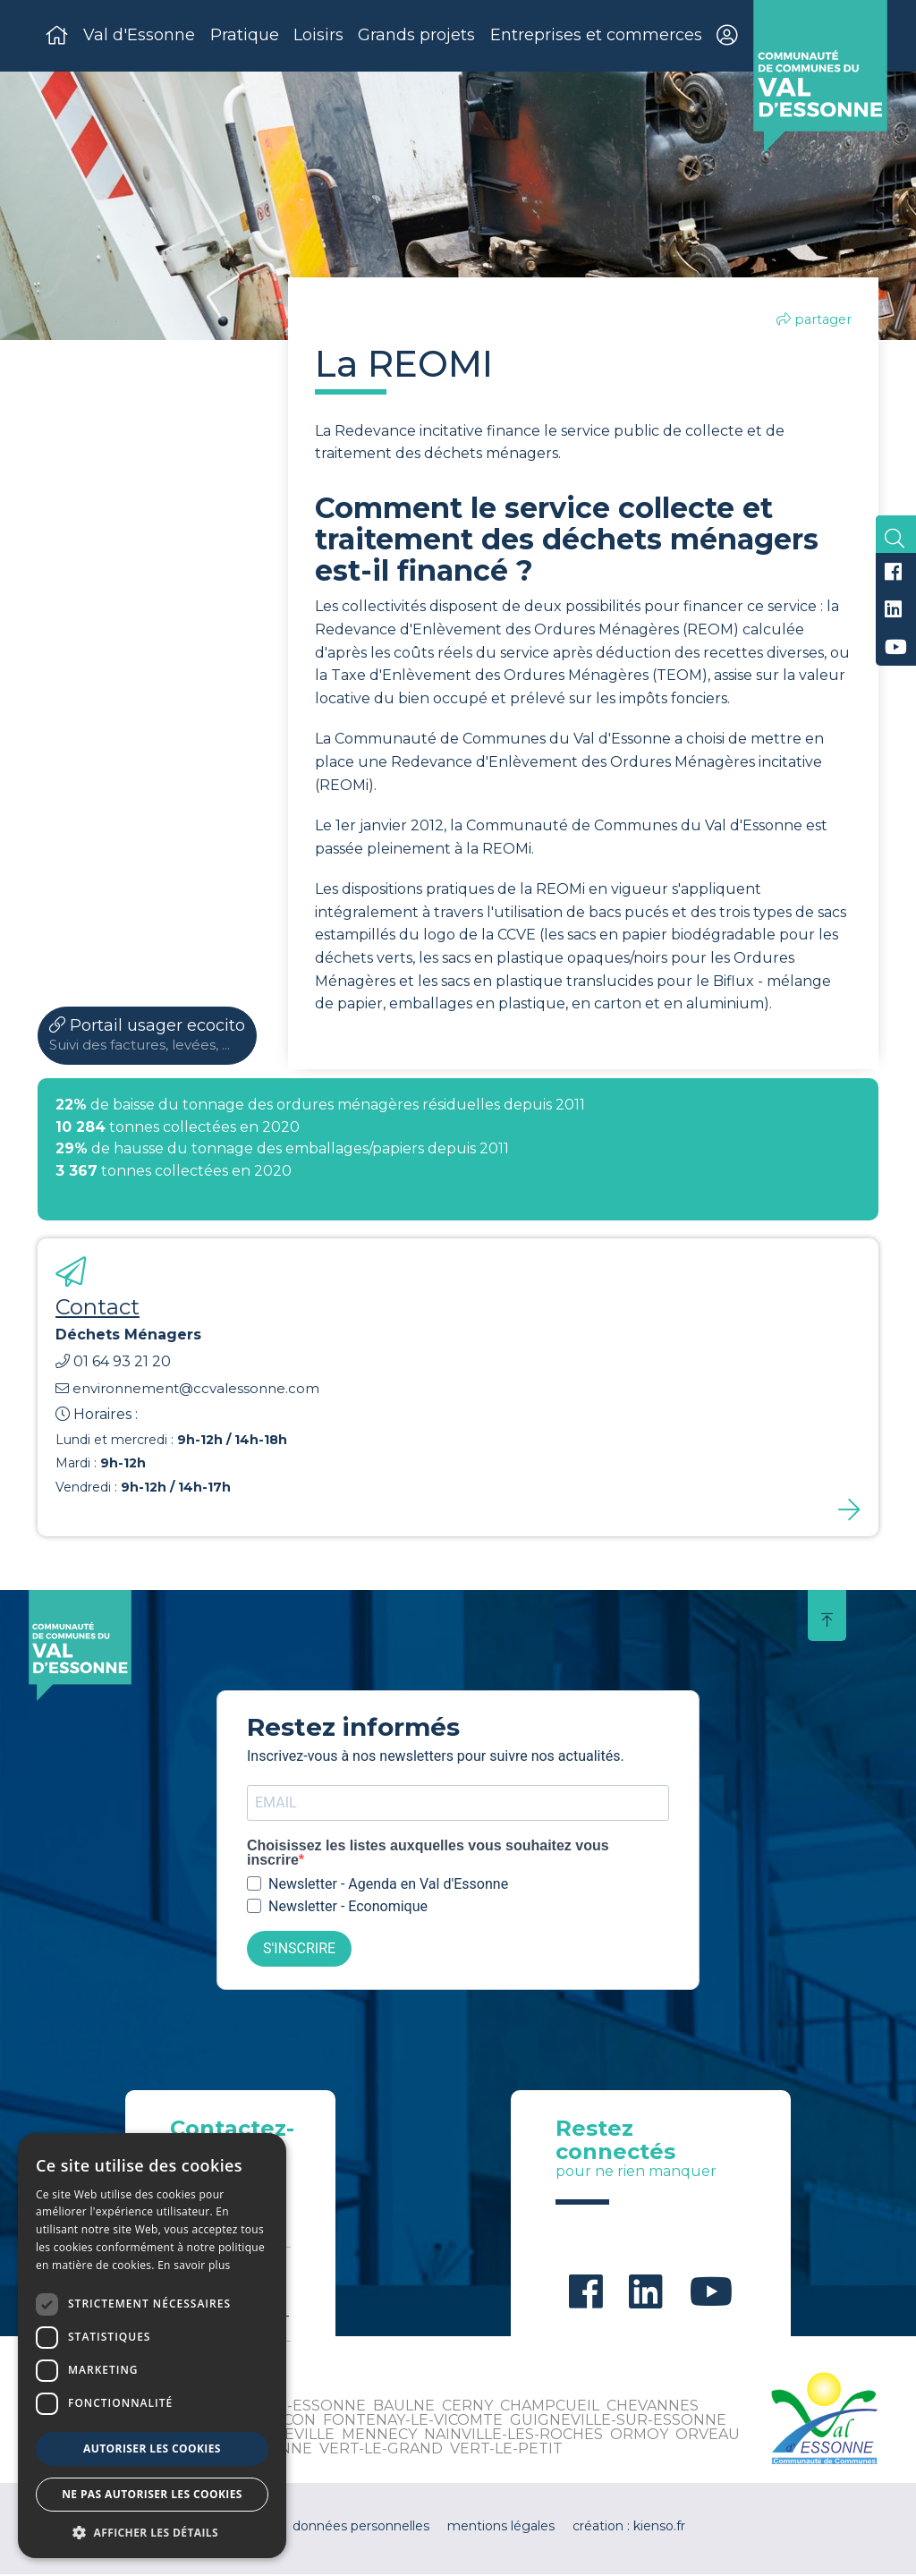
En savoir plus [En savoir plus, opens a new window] (193, 2265)
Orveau (707, 2435)
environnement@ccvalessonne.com (187, 1390)
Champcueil (549, 2407)
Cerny (467, 2407)
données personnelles (361, 2528)
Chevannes (652, 2407)
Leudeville (289, 2435)
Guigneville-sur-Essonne (618, 2421)
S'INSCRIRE (299, 1951)
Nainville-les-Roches (513, 2435)
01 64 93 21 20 (113, 1363)
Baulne (404, 2407)
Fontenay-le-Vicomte (413, 2421)
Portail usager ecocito (147, 1036)
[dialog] (152, 2345)
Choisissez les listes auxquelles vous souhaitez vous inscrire (428, 1855)
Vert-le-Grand (381, 2450)
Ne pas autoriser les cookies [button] (152, 2494)
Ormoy (639, 2435)
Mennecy (379, 2435)
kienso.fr (659, 2528)
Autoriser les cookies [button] (152, 2448)
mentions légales (501, 2528)
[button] (152, 2531)
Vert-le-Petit (506, 2450)
